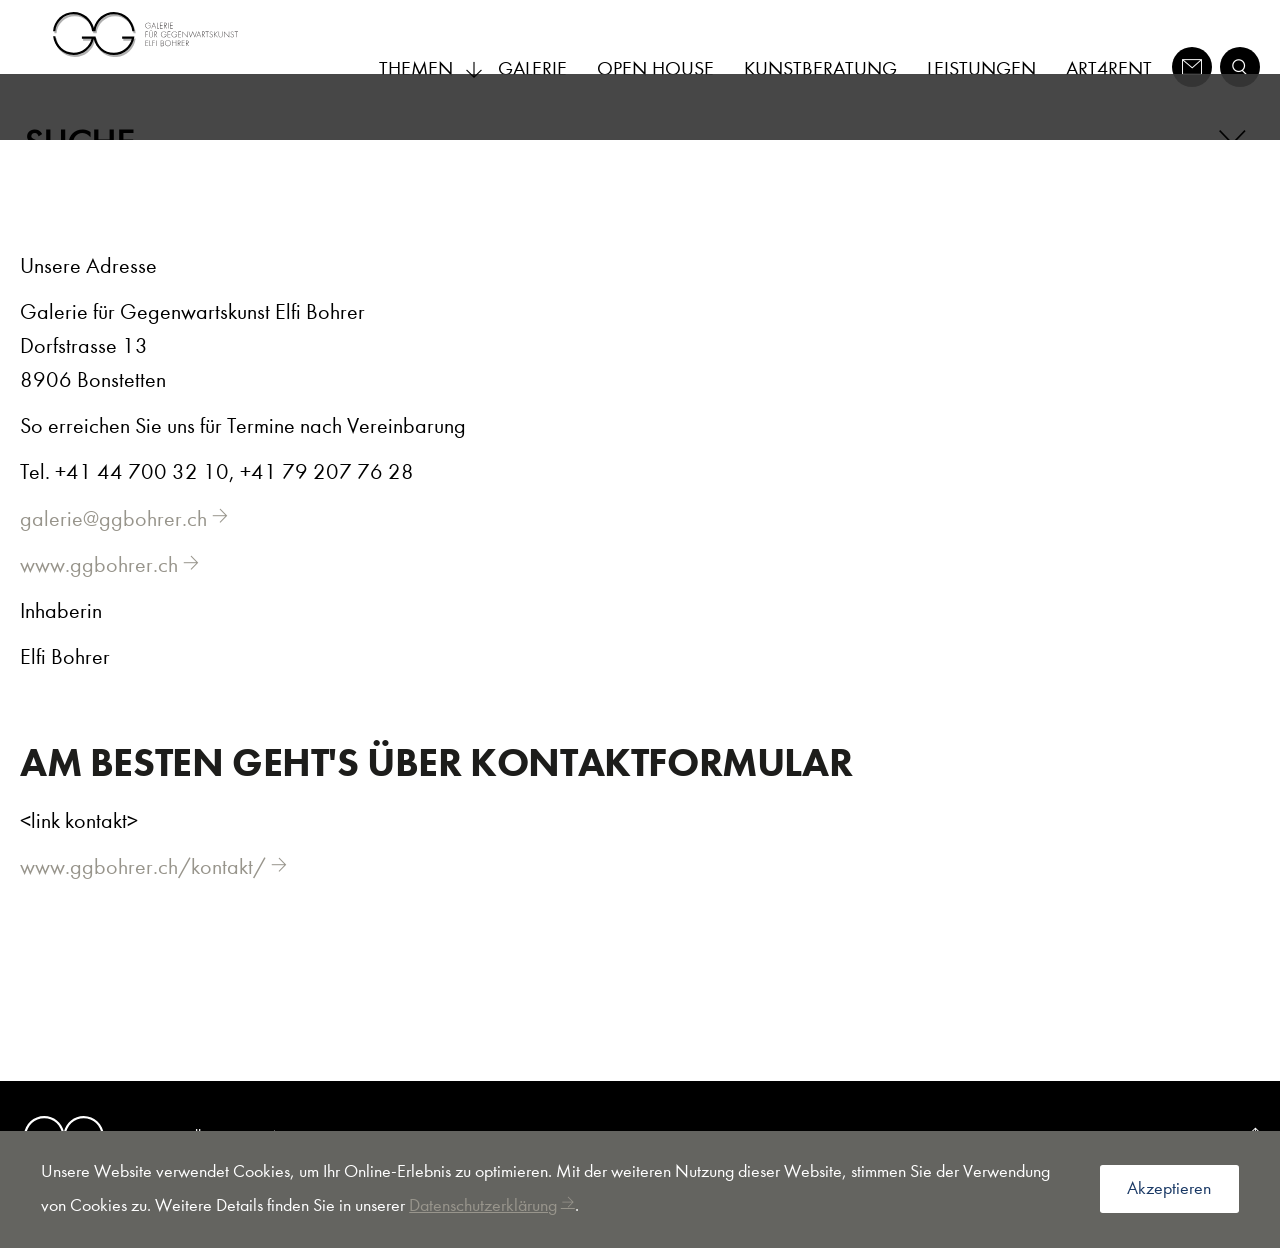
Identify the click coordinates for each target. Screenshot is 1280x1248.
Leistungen (981, 68)
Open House (655, 68)
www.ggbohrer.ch (99, 595)
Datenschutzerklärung (483, 1205)
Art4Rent (1109, 68)
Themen (431, 68)
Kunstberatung (820, 68)
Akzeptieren (1169, 1188)
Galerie (532, 68)
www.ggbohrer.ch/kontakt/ (143, 897)
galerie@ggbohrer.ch (113, 549)
